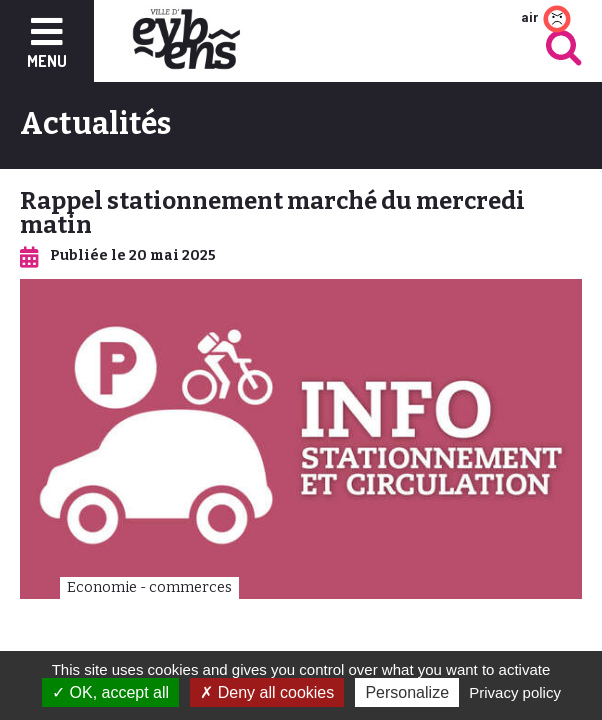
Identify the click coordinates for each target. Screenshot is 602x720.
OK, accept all (110, 692)
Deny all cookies (267, 692)
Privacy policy (515, 692)
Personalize (407, 692)
